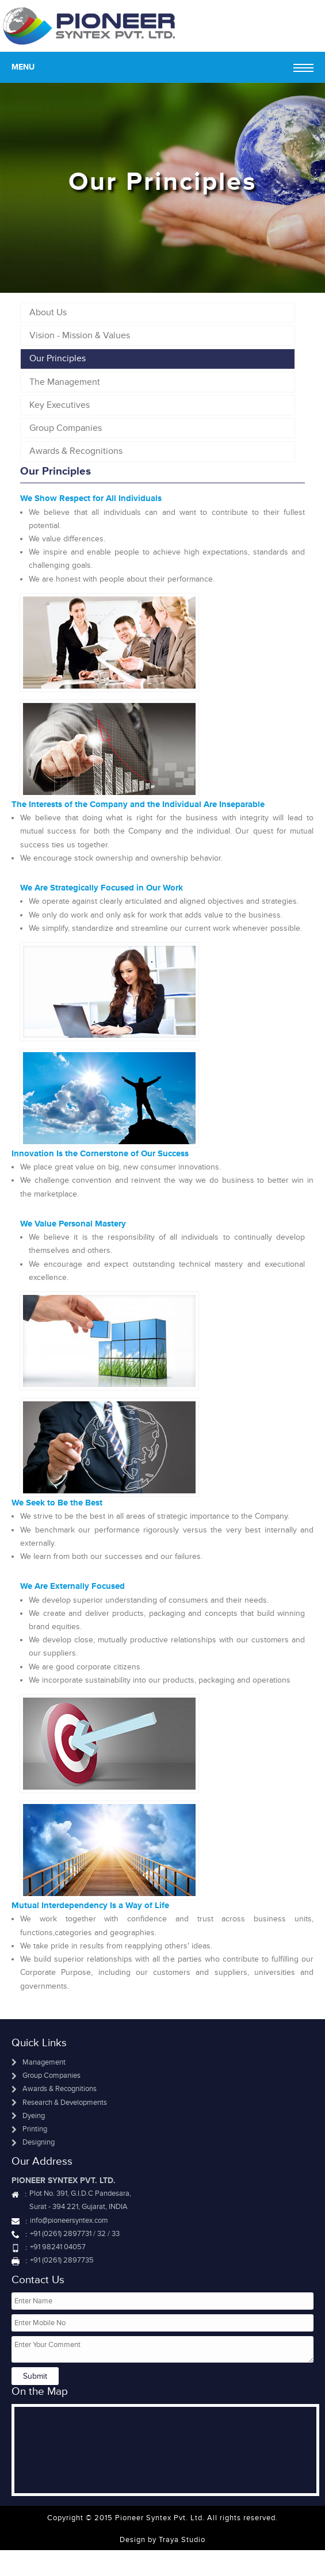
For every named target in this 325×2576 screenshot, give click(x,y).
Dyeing (28, 2116)
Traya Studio (182, 2539)
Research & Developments (59, 2102)
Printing (29, 2129)
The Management (64, 382)
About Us (48, 312)
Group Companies (65, 428)
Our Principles (57, 358)
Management (39, 2062)
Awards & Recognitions (76, 451)
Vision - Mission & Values (79, 335)
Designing (33, 2142)
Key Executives (59, 405)
